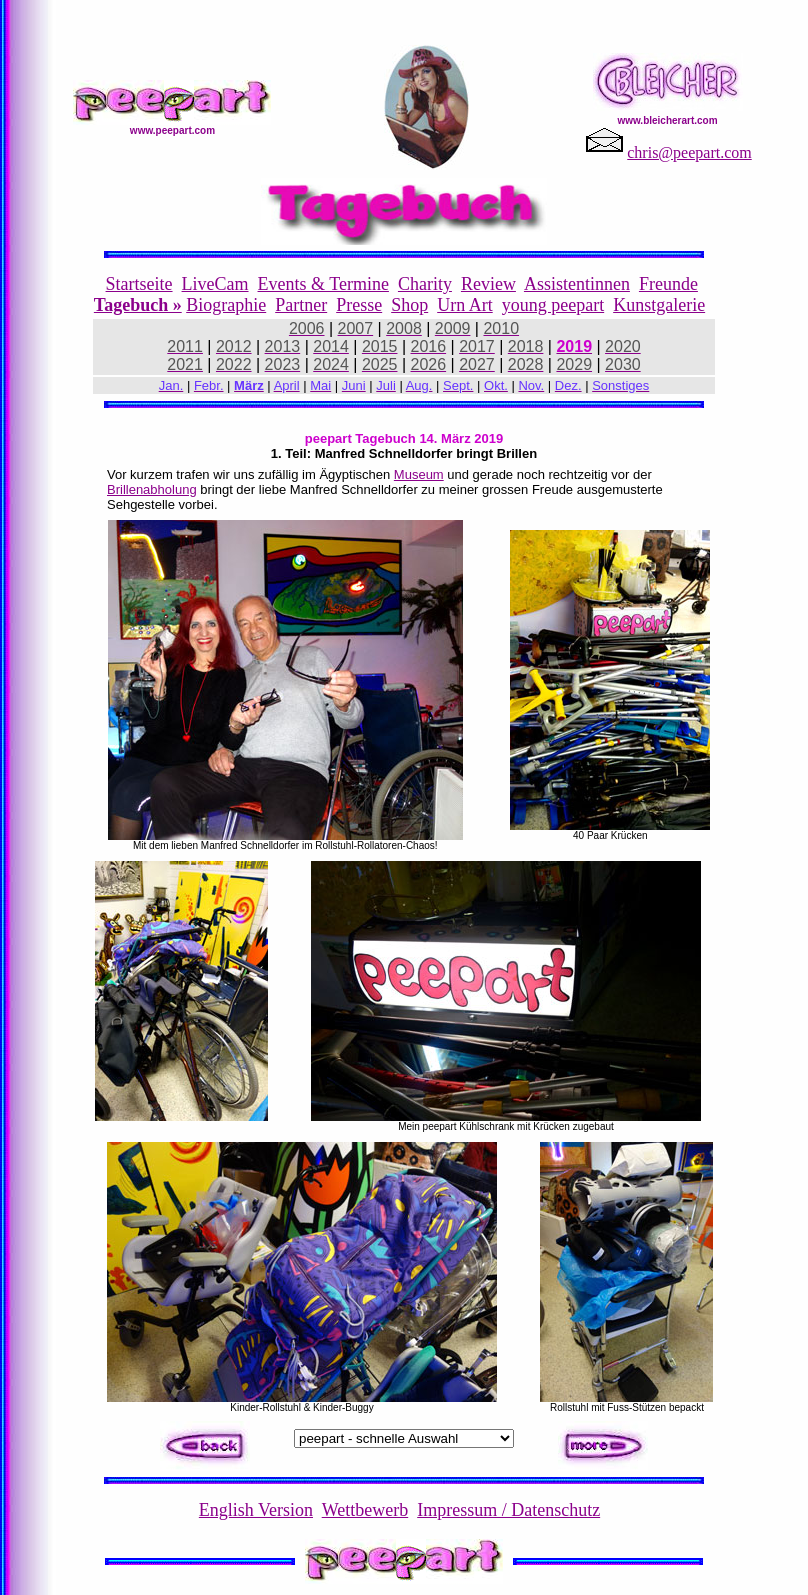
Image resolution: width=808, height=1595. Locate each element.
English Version (256, 1510)
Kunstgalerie (659, 305)
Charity (425, 284)
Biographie (226, 305)
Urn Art (465, 305)
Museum (419, 474)
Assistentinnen (577, 284)
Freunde (668, 284)
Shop (409, 305)
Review (488, 284)
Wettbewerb (365, 1510)
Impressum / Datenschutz (508, 1510)
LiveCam (215, 284)
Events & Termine (323, 284)
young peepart (553, 305)
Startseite (139, 284)
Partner (301, 305)
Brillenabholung (152, 489)
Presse (359, 305)
